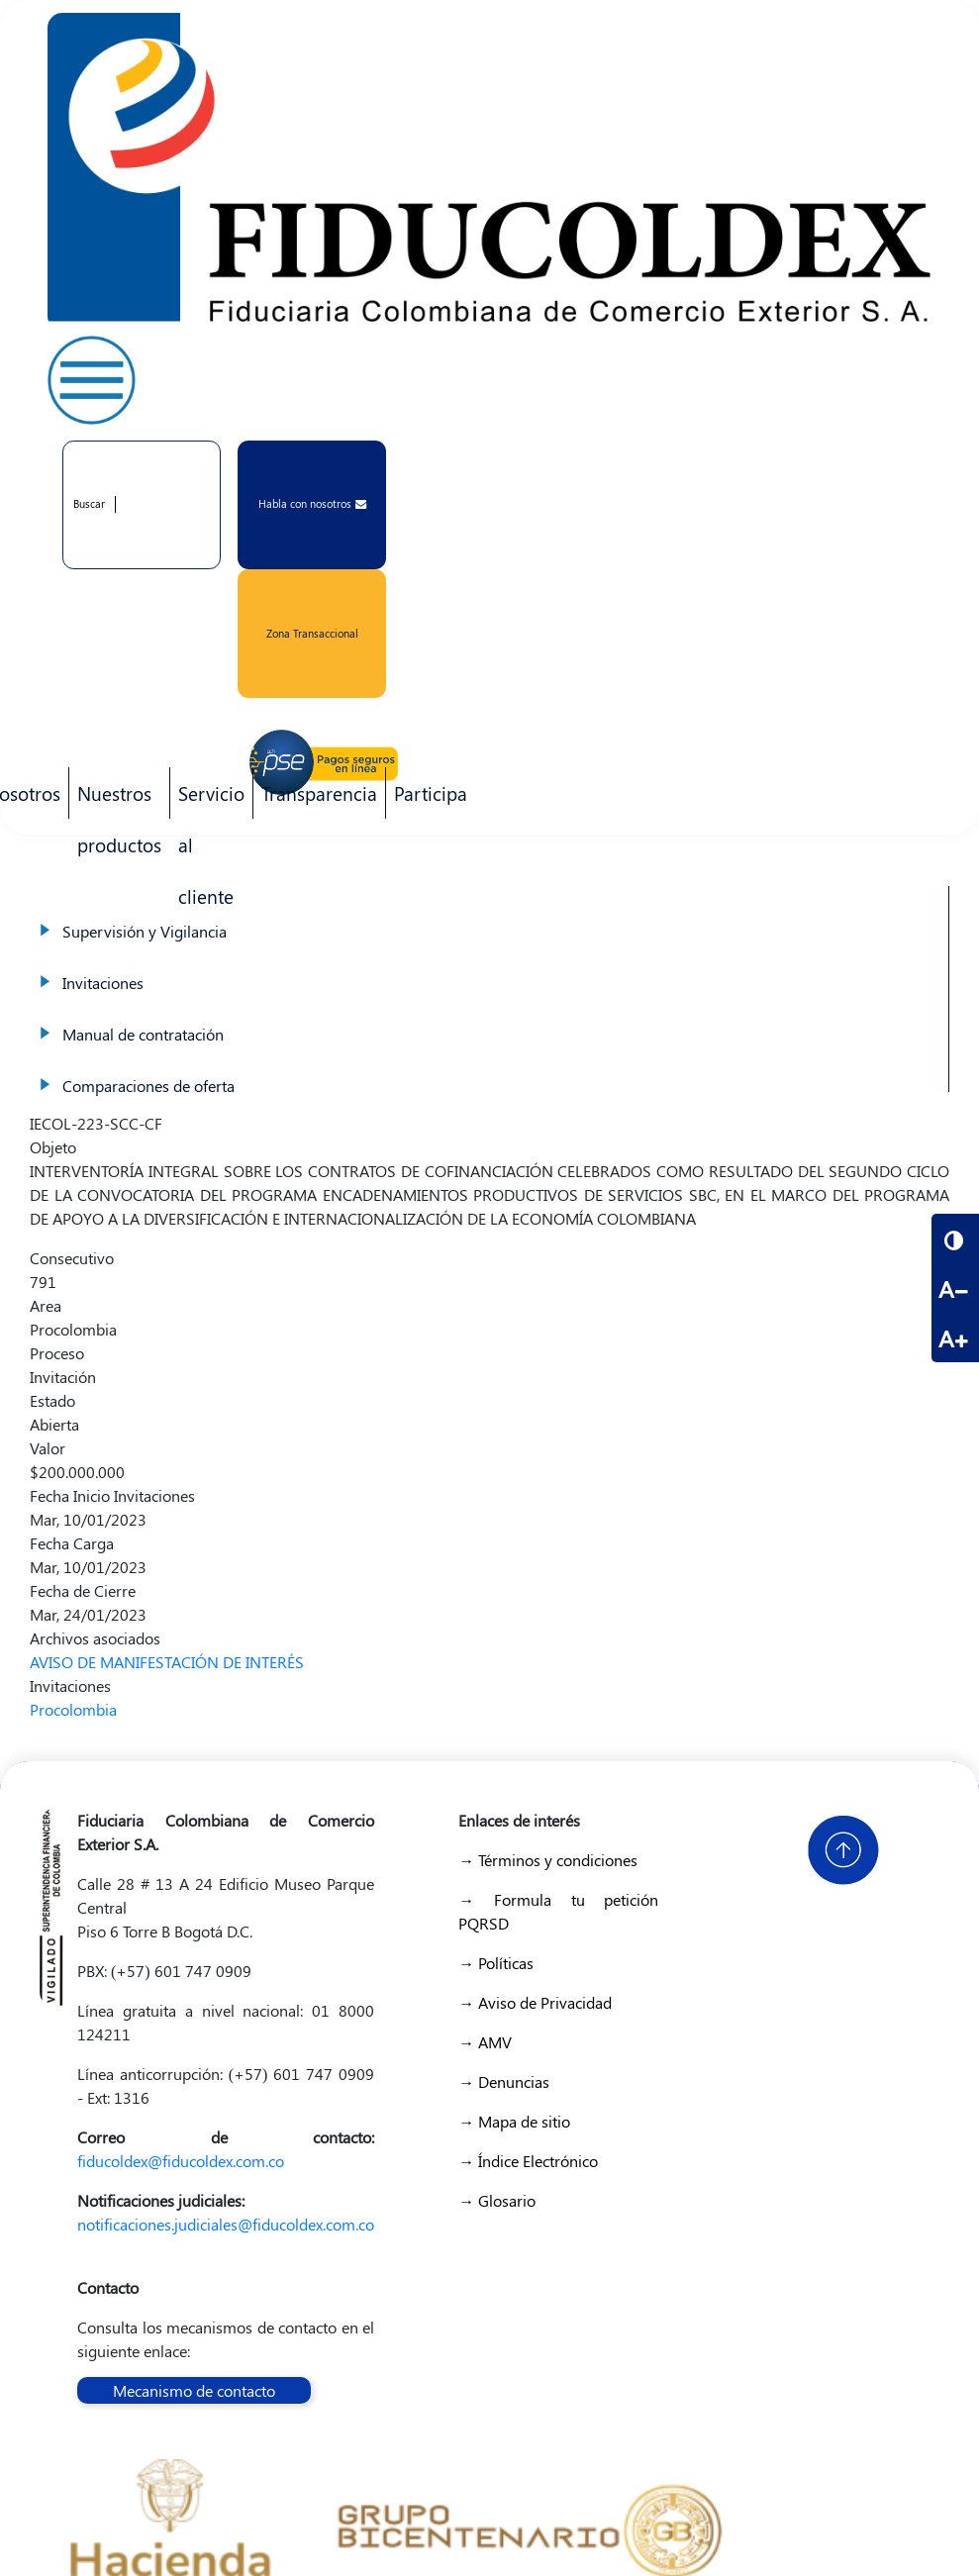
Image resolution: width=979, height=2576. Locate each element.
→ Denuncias (503, 2081)
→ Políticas (496, 1962)
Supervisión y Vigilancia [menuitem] (489, 912)
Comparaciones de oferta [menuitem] (489, 1066)
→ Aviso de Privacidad (535, 2002)
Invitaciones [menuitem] (489, 963)
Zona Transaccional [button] (312, 633)
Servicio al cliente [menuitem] (207, 799)
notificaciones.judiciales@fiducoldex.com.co (225, 2224)
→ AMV (485, 2041)
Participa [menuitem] (426, 799)
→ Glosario (497, 2200)
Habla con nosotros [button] (312, 503)
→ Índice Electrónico (528, 2160)
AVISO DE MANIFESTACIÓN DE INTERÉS (167, 1661)
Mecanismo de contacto (194, 2390)
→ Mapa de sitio (514, 2121)
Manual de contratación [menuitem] (489, 1015)
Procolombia (73, 1709)
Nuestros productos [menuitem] (115, 799)
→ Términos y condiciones (547, 1859)
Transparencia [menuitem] (319, 793)
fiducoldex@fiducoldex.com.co (180, 2160)
